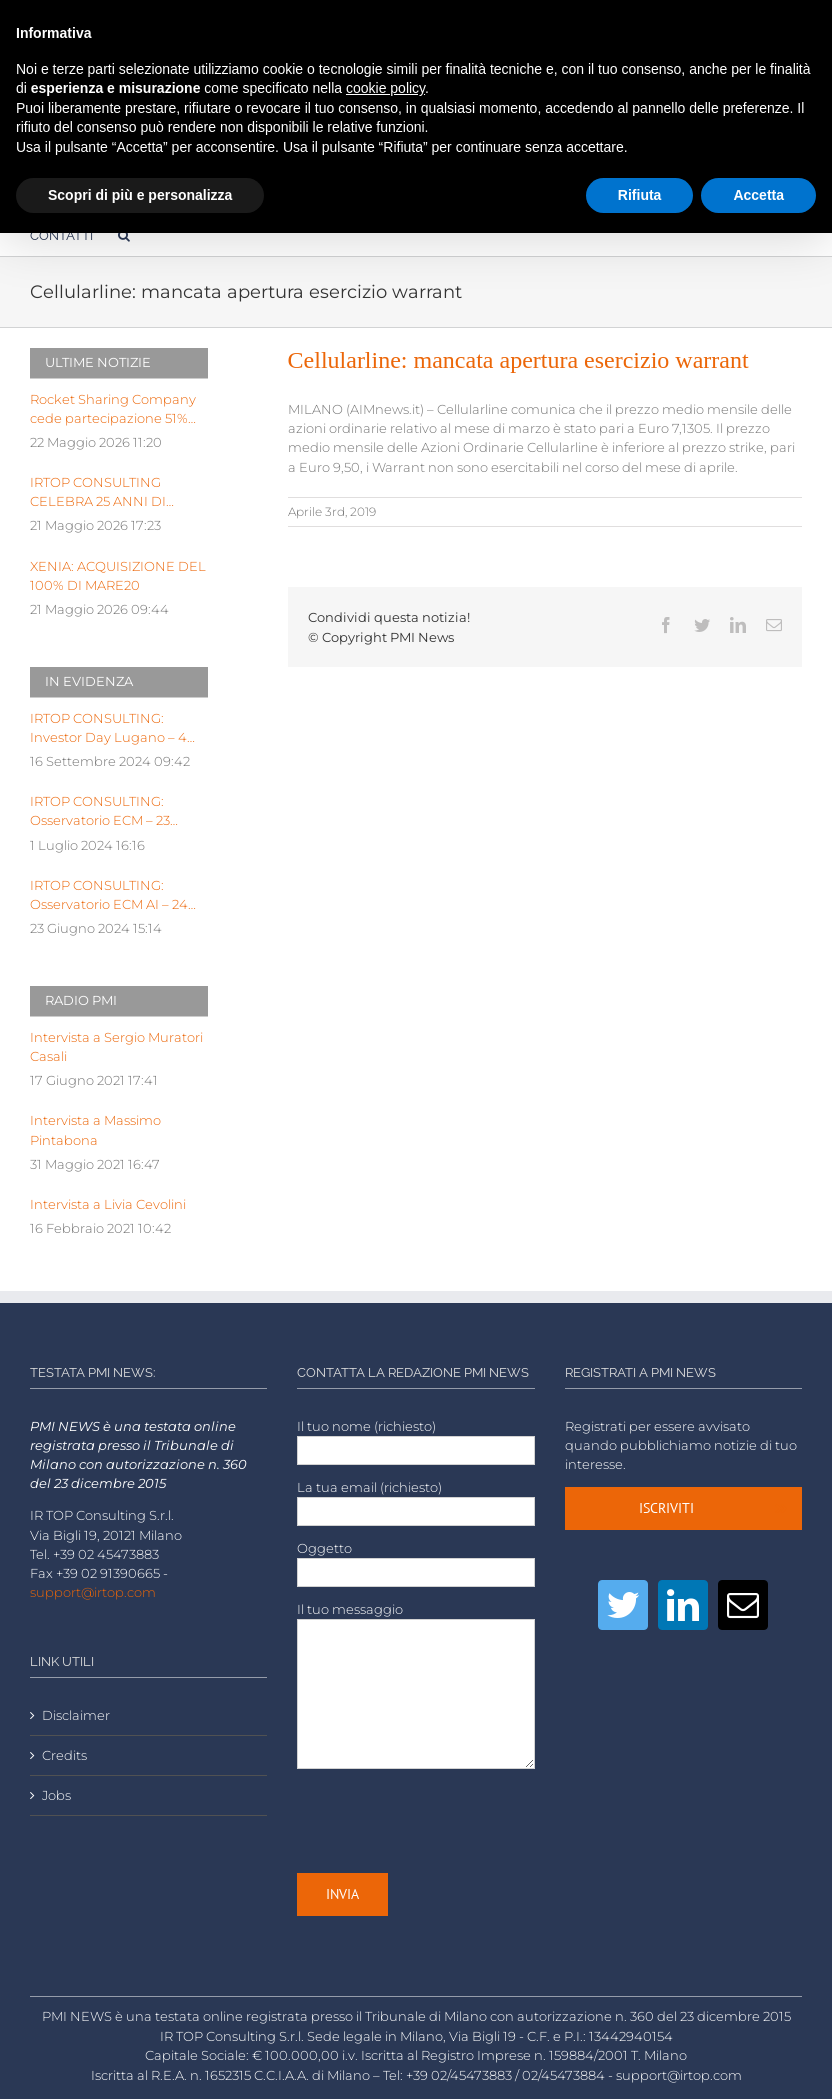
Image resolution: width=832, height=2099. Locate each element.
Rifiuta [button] (640, 195)
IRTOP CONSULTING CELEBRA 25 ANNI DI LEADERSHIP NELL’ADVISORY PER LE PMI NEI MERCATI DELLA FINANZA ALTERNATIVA (111, 493)
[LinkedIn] (683, 1605)
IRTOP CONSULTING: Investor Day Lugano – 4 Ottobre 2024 (108, 729)
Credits (64, 1755)
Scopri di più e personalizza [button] (140, 195)
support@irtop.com (93, 1592)
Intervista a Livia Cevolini (108, 1204)
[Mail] (743, 1605)
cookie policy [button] (385, 88)
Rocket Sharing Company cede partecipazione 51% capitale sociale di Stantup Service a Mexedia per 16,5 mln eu (114, 410)
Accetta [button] (758, 195)
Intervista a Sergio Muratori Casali (116, 1047)
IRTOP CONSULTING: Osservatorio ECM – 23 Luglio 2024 (100, 812)
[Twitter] (623, 1605)
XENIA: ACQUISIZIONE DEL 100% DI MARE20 (118, 576)
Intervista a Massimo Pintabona (95, 1130)
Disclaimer (76, 1715)
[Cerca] (124, 235)
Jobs (56, 1795)
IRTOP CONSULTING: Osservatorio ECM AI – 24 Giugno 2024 (109, 896)
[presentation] (449, 1821)
